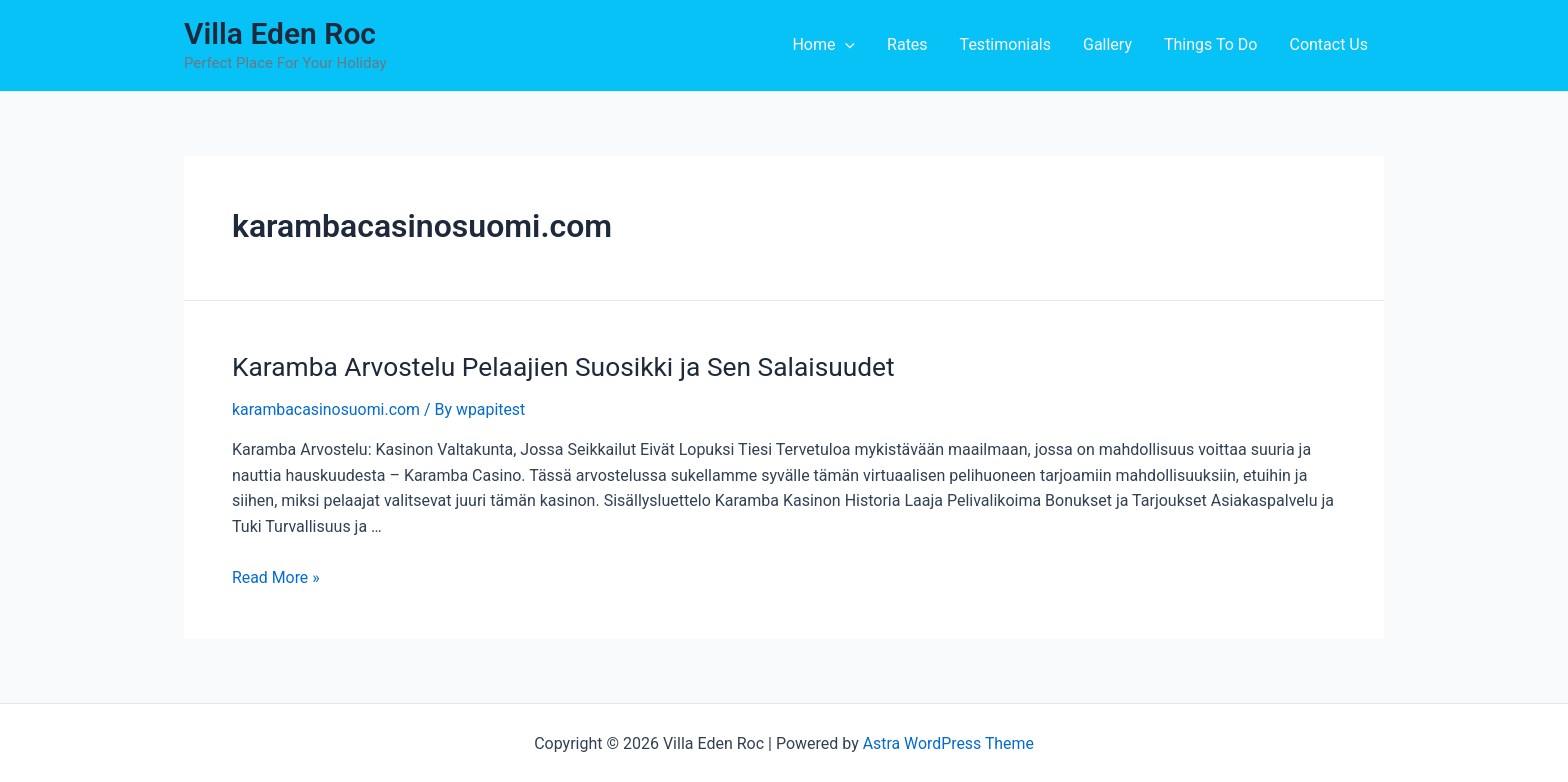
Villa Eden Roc (280, 33)
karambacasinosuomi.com (326, 408)
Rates (907, 44)
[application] (845, 45)
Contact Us (1328, 44)
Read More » (276, 576)
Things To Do (1210, 44)
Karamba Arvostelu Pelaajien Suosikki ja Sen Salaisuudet (559, 366)
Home (823, 45)
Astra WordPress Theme (948, 742)
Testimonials (1005, 44)
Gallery (1107, 44)
